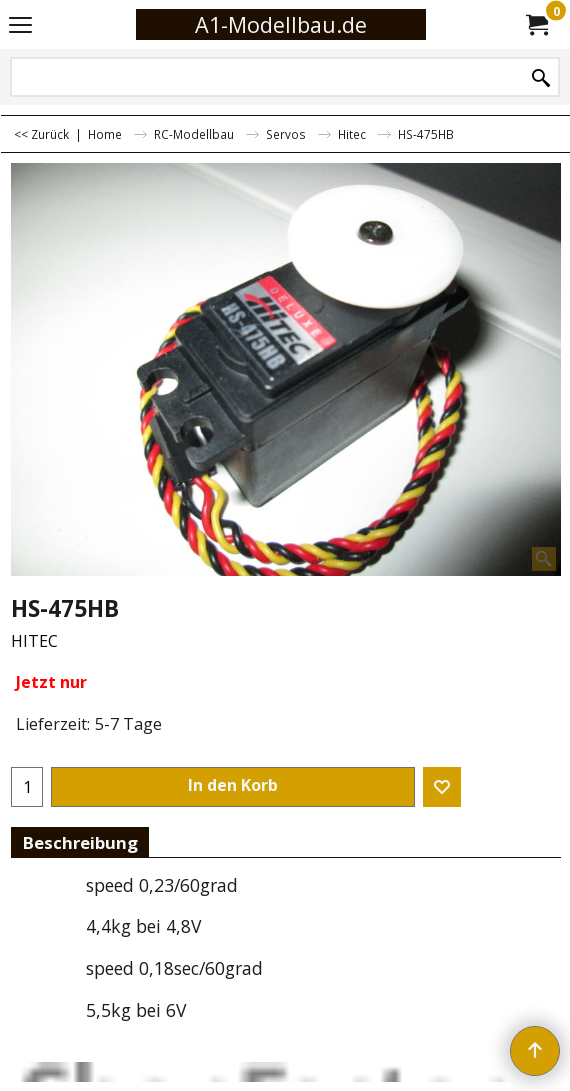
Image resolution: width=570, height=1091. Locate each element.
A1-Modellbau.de (281, 24)
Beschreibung (80, 842)
